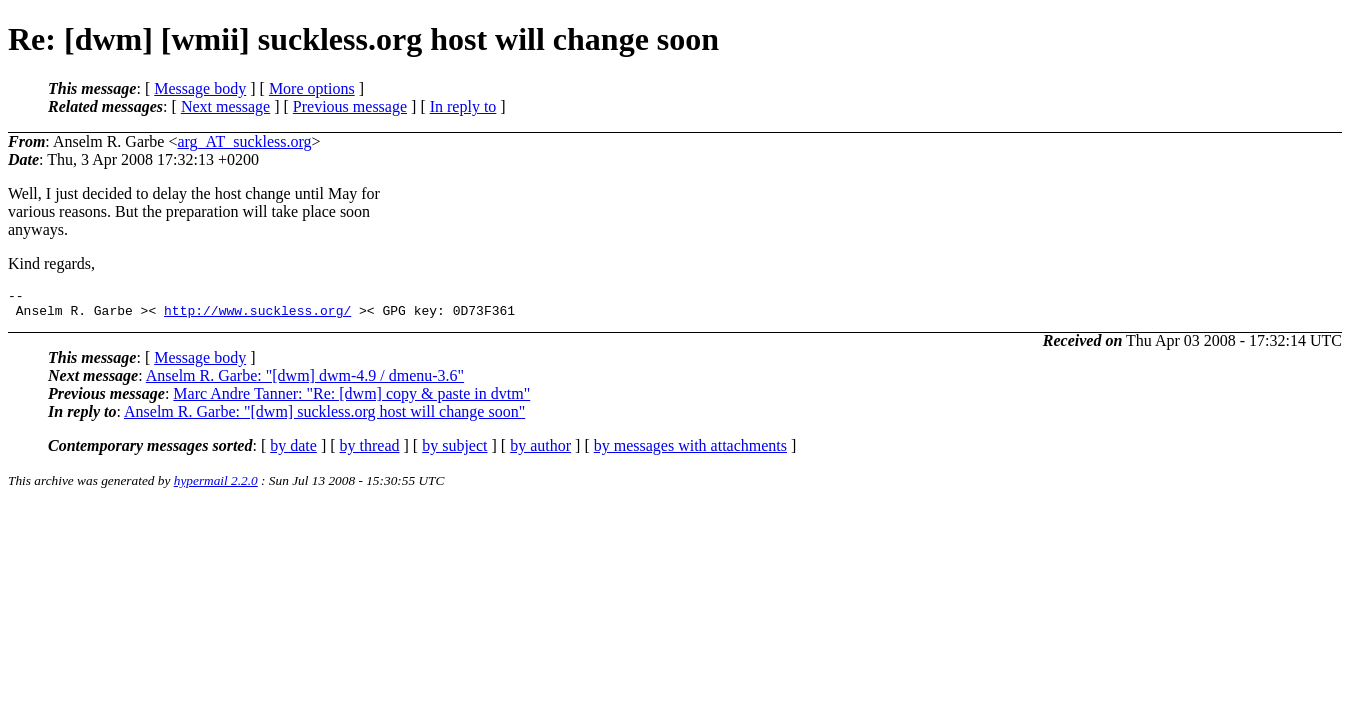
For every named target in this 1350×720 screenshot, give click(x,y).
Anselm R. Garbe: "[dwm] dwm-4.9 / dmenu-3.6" (305, 381)
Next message (225, 106)
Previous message (350, 106)
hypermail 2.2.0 (216, 486)
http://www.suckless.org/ (257, 316)
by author (540, 451)
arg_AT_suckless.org (244, 141)
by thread (370, 451)
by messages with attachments (690, 451)
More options (312, 88)
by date (293, 451)
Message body (200, 88)
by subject (454, 451)
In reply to (463, 106)
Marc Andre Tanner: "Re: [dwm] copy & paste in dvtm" (351, 399)
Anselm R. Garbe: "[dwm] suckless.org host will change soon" (324, 417)
